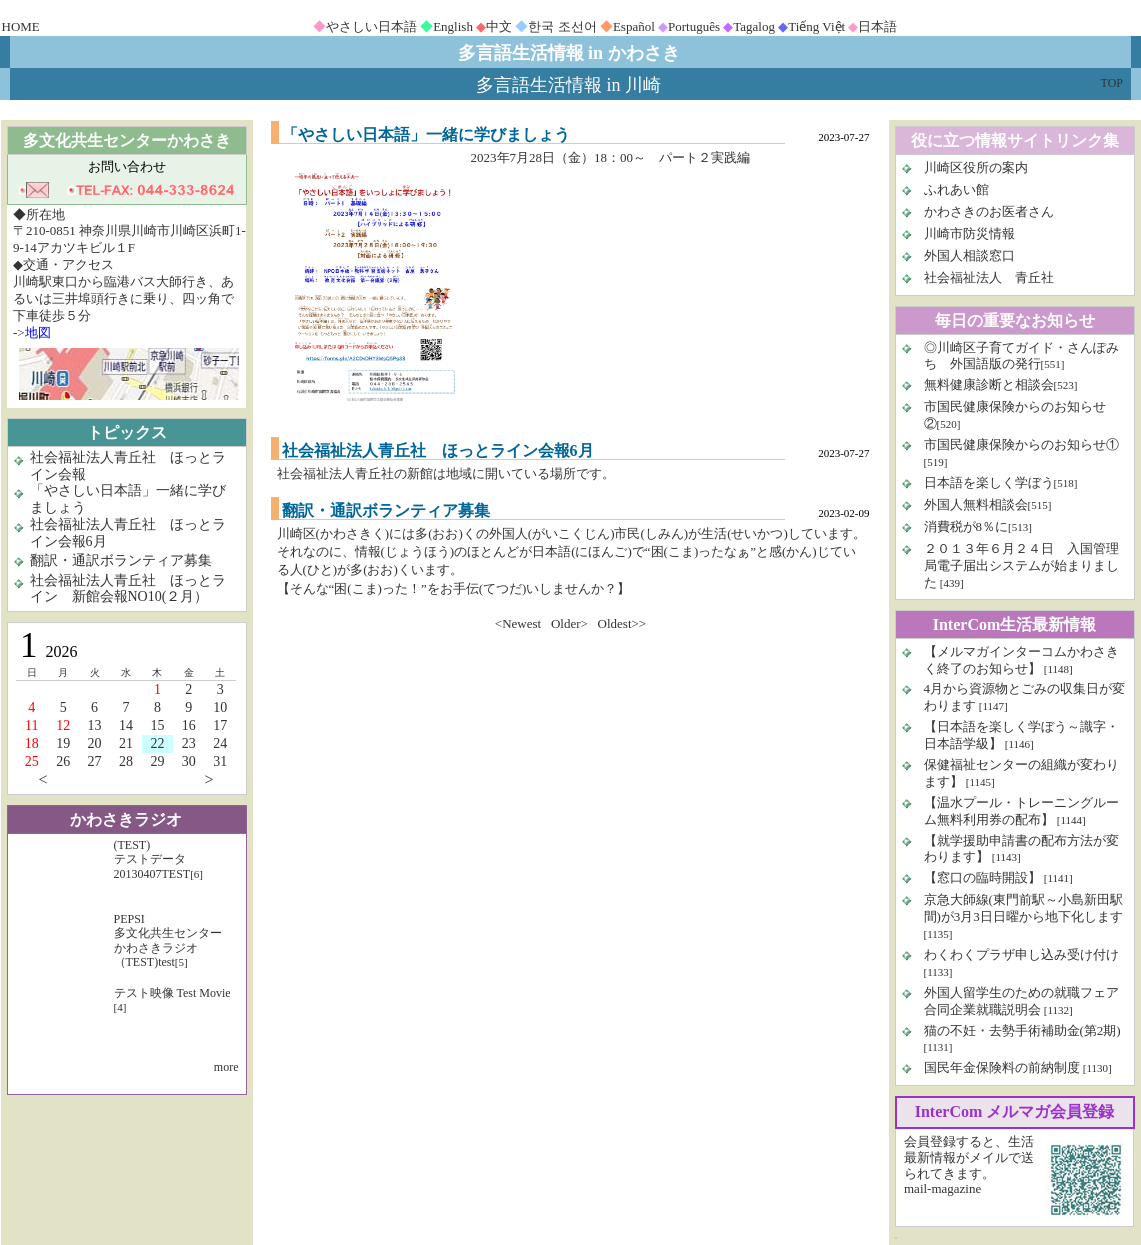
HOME (21, 26)
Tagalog (754, 26)
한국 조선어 (562, 26)
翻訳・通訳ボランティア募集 (121, 560)
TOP (1112, 83)
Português (694, 26)
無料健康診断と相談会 (989, 384)
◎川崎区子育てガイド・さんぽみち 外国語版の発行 (1021, 356)
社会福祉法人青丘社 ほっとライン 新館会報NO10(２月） (128, 589)
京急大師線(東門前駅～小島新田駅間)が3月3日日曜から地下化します (1023, 908)
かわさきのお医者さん (989, 211)
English (453, 26)
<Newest (518, 623)
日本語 (877, 26)
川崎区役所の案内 (976, 167)
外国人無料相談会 (976, 504)
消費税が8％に (966, 526)
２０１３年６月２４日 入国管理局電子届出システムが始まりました (1021, 565)
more (226, 1067)
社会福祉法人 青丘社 (989, 277)
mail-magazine (942, 1188)
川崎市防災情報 (969, 233)
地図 (38, 332)
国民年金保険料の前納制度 (1002, 1067)
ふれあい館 (956, 189)
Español (634, 26)
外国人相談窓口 (969, 255)
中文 (499, 26)
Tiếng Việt (816, 26)
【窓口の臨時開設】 (982, 877)
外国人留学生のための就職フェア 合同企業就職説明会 (1021, 1001)
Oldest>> (622, 623)
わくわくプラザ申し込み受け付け (1021, 954)
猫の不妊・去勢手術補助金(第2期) (1022, 1030)
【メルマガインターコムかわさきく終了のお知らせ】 (1021, 660)
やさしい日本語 (371, 26)
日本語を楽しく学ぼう (989, 482)
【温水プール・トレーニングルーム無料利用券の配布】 (1021, 811)
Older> (569, 623)
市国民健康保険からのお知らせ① (1021, 444)
